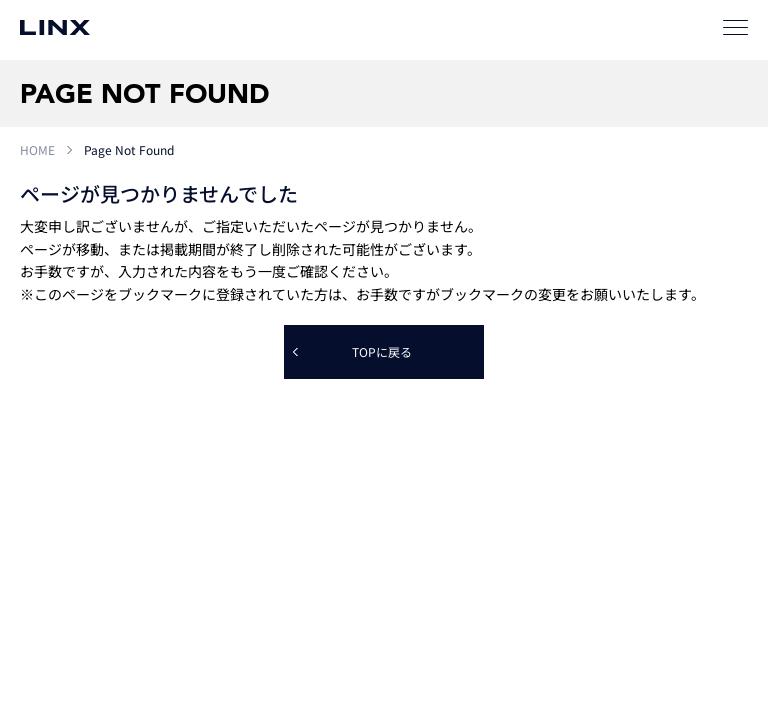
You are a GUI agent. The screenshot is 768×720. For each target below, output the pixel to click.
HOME (37, 149)
